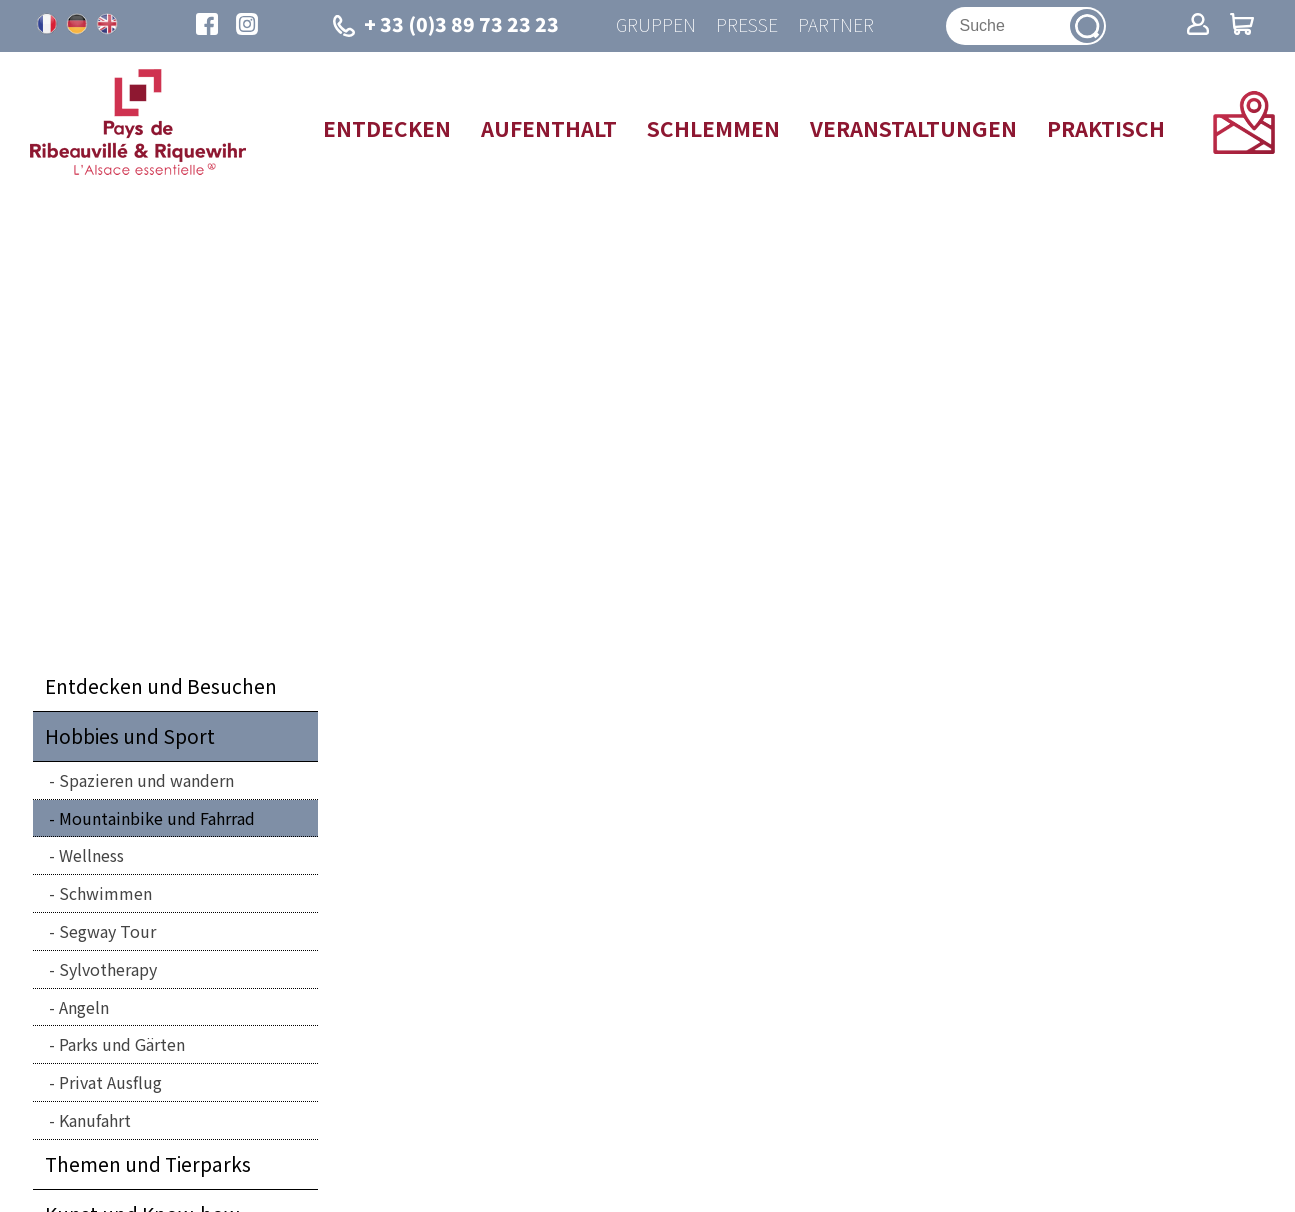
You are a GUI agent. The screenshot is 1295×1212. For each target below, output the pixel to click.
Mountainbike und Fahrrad (157, 818)
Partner (836, 25)
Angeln (84, 1007)
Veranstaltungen (913, 128)
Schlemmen (713, 128)
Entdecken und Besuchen (161, 686)
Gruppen (656, 25)
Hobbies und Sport (130, 736)
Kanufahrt (95, 1120)
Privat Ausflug (110, 1082)
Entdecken (387, 128)
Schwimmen (105, 893)
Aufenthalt (549, 128)
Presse (747, 25)
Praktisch (1106, 128)
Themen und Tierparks (148, 1164)
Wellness (91, 855)
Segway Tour (107, 931)
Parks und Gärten (122, 1044)
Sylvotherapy (108, 969)
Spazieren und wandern (146, 780)
